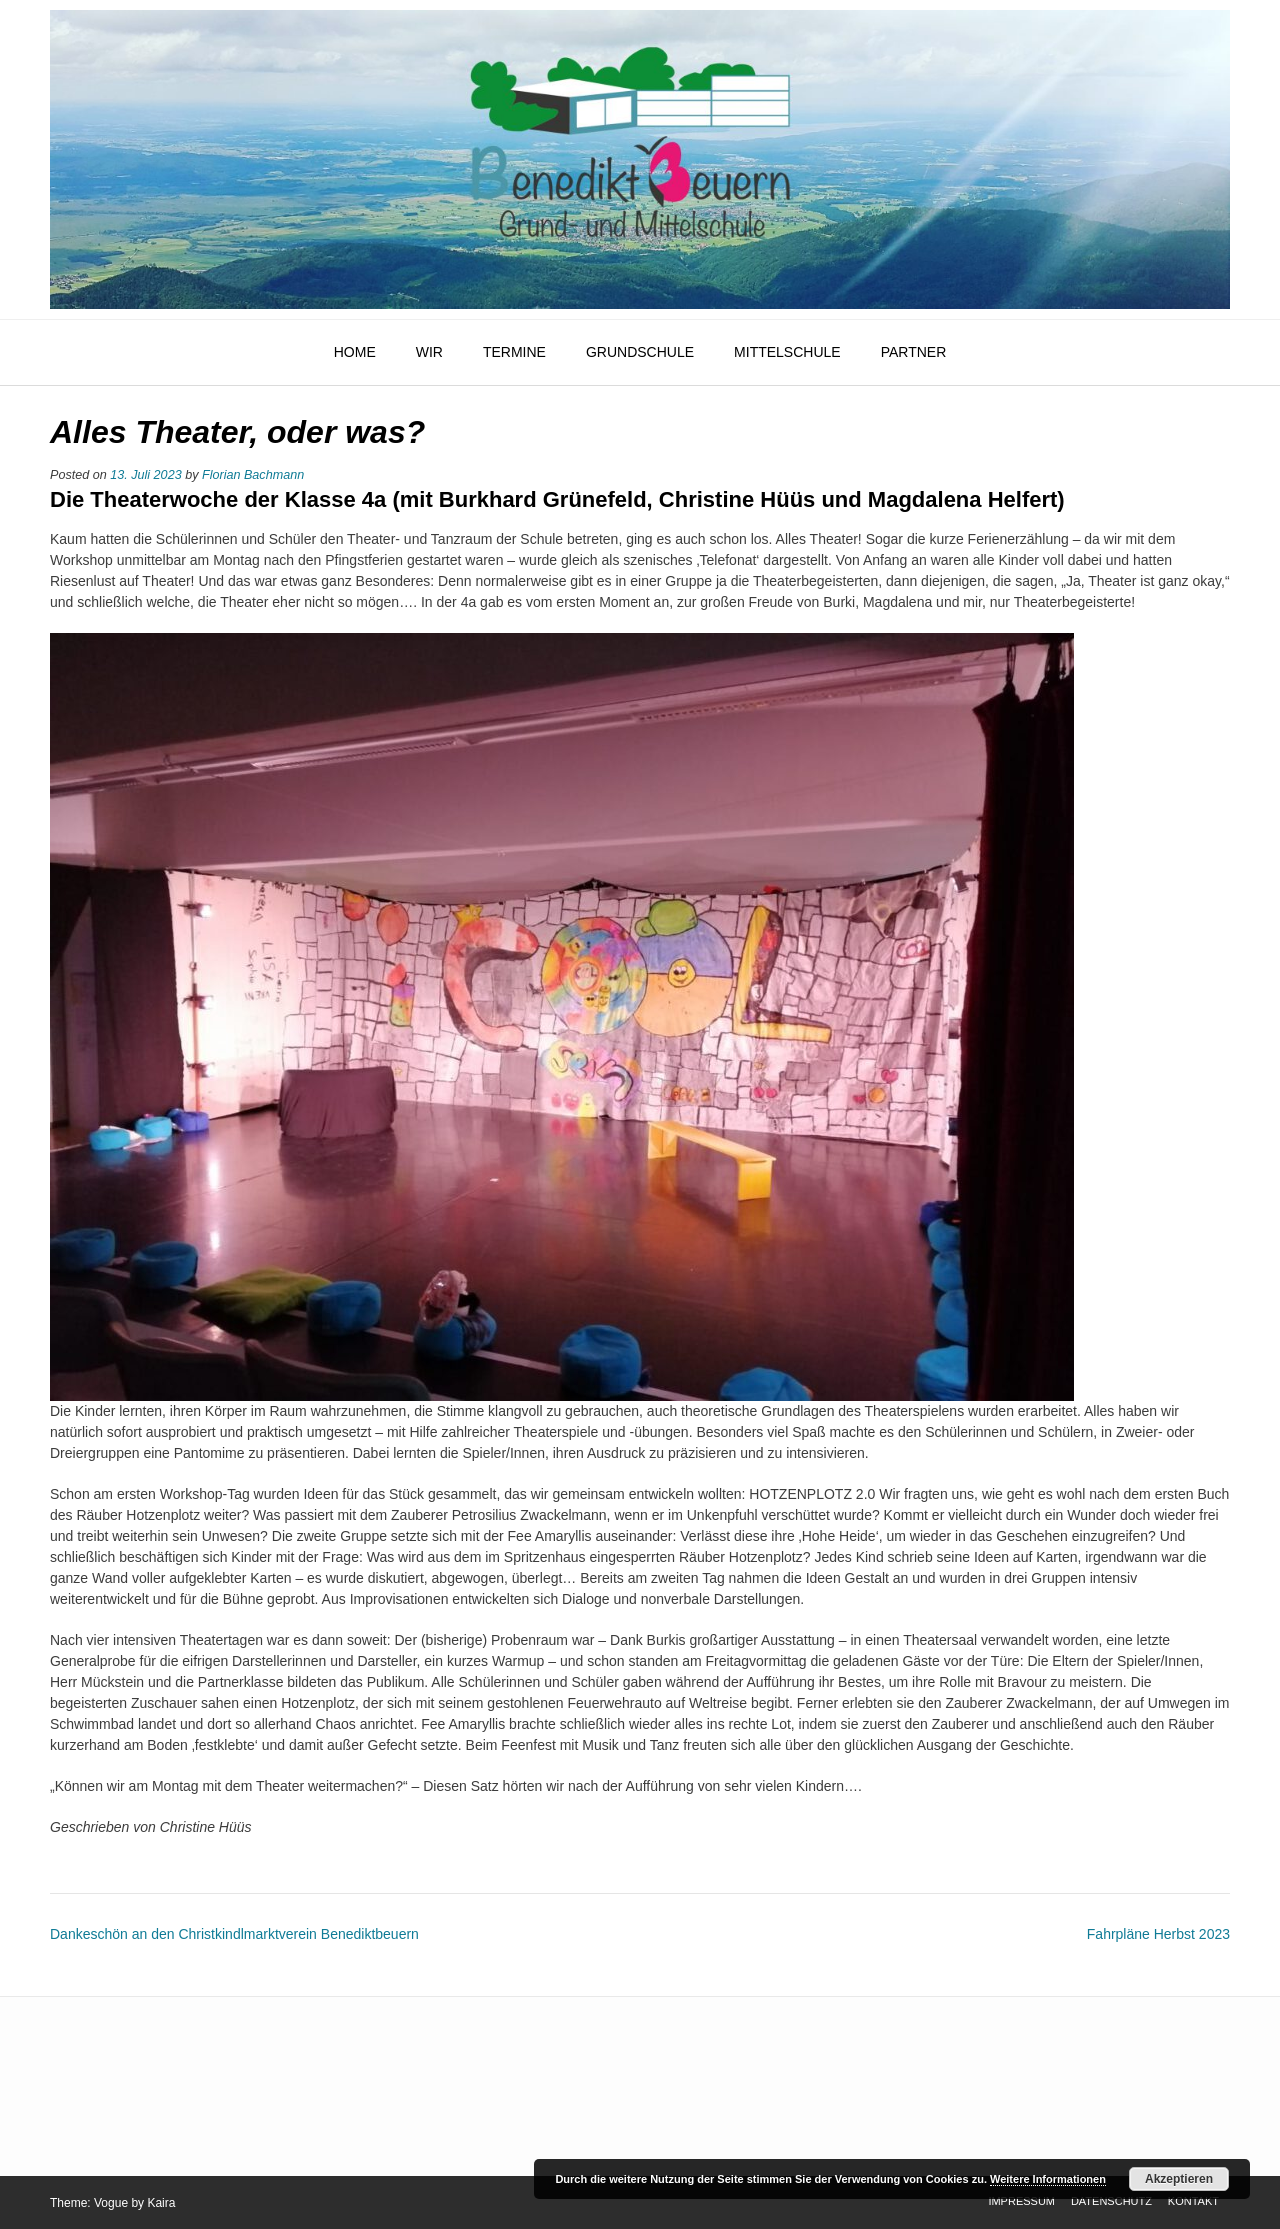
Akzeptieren (1179, 2179)
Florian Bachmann (253, 475)
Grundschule (640, 352)
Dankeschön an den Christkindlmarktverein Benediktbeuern (234, 1934)
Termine (514, 352)
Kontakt (1193, 2201)
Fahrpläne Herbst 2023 (1158, 1934)
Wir (429, 352)
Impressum (1021, 2201)
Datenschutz (1111, 2201)
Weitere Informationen (1048, 2179)
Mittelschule (787, 352)
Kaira (161, 2203)
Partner (914, 352)
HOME (355, 352)
